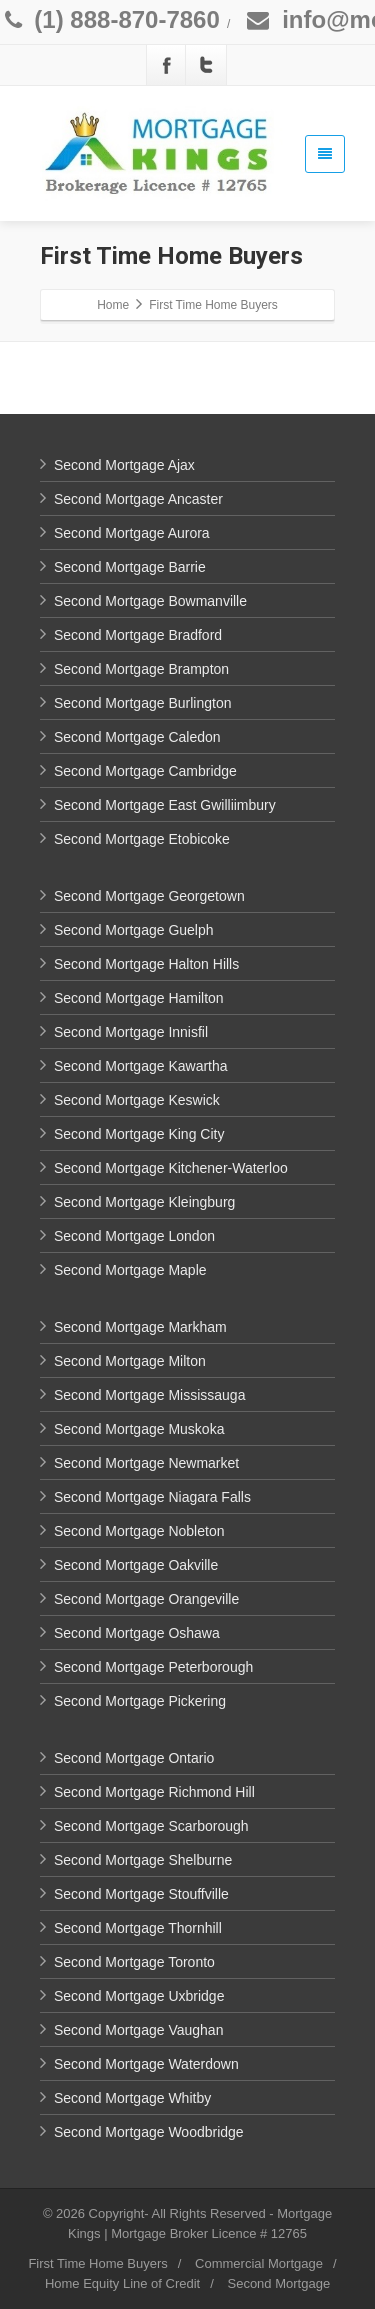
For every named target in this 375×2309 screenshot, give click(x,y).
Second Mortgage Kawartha (141, 1066)
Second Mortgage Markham (140, 1327)
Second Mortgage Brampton (141, 669)
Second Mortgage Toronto (134, 1962)
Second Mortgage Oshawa (137, 1633)
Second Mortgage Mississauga (149, 1395)
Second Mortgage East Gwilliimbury (165, 805)
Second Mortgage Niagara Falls (152, 1497)
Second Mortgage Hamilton (139, 998)
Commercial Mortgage (259, 2263)
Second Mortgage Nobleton (139, 1531)
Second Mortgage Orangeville (146, 1599)
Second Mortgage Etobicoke (142, 839)
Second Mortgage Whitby (132, 2098)
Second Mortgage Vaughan (138, 2030)
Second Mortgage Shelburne (143, 1860)
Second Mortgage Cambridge (145, 771)
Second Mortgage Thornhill (138, 1928)
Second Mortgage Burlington (142, 703)
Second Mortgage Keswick (137, 1100)
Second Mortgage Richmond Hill (154, 1792)
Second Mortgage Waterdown (146, 2064)
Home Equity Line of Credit (122, 2283)
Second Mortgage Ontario (134, 1758)
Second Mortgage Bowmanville (150, 601)
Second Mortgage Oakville (136, 1565)
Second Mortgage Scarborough (151, 1826)
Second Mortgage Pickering (140, 1701)
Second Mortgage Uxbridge (139, 1996)
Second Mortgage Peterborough (153, 1667)
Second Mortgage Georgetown (149, 896)
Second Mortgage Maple (130, 1270)
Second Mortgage (278, 2283)
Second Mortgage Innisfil (131, 1032)
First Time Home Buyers (97, 2263)
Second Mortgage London (134, 1236)
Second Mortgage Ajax (124, 465)
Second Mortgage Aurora (132, 533)
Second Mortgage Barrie (130, 567)
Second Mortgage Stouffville (141, 1894)
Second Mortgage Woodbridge (149, 2132)
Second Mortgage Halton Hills (146, 964)
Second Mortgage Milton (130, 1361)
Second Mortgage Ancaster (138, 499)
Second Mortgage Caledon (137, 737)
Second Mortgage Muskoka (139, 1429)
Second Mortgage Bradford (138, 635)
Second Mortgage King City (139, 1134)
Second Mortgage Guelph (134, 930)
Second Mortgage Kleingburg (144, 1202)
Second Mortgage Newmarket (146, 1463)
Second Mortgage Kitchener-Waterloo (171, 1168)
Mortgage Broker (159, 2233)
